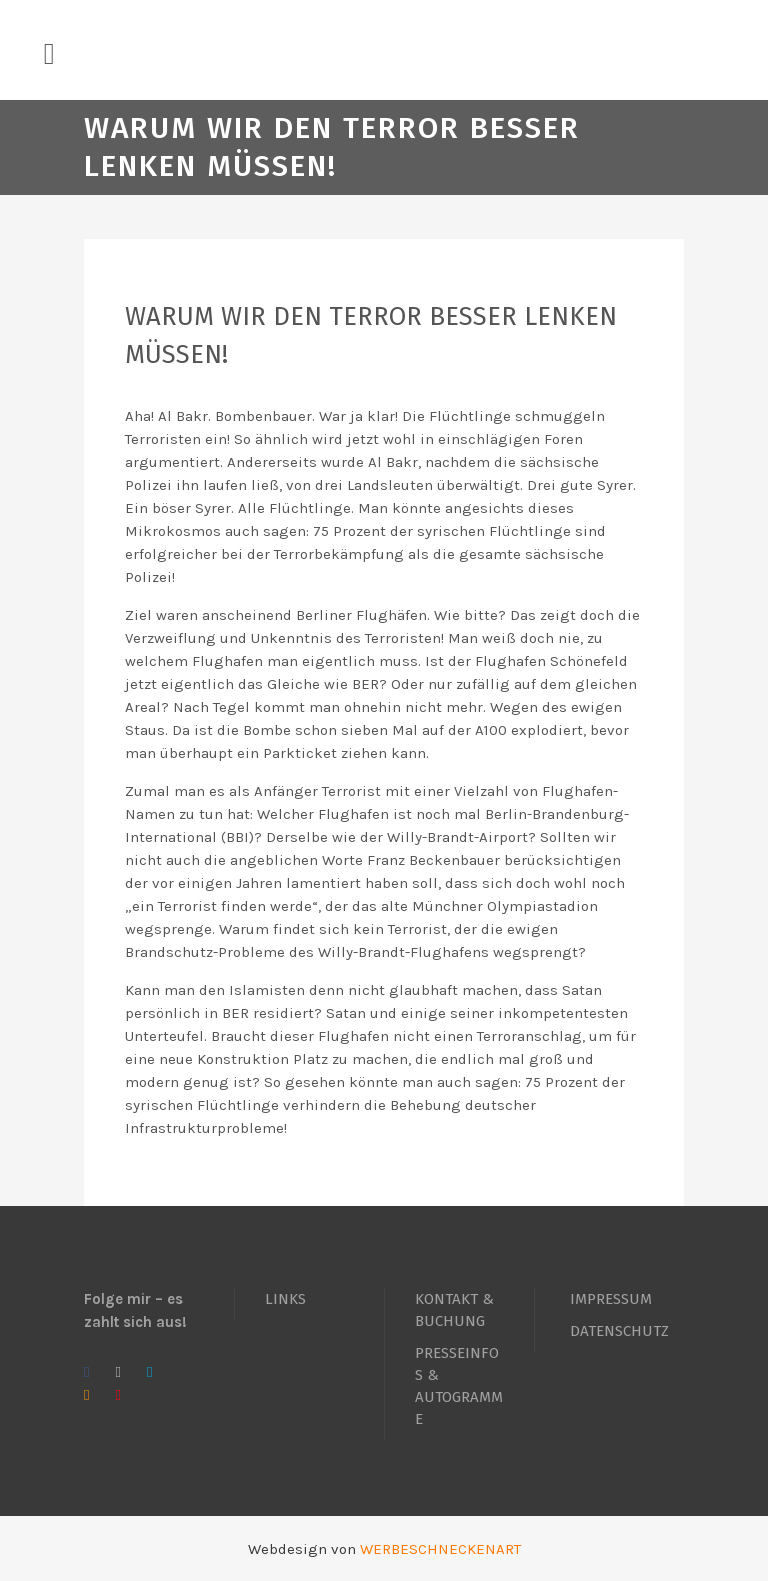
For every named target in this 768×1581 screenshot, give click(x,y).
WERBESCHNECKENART (440, 1549)
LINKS (285, 1299)
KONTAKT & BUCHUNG (454, 1310)
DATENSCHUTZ (619, 1331)
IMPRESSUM (611, 1299)
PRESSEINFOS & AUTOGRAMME (459, 1386)
